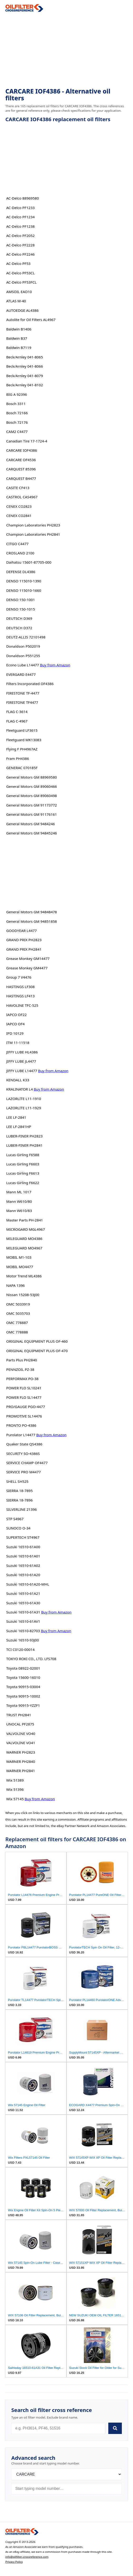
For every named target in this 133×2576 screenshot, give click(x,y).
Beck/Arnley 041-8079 (24, 375)
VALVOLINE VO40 (20, 1733)
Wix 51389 (15, 1780)
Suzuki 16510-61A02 (23, 1565)
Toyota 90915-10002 (23, 1696)
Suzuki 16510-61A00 (23, 1546)
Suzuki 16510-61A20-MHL (27, 1584)
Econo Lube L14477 (22, 665)
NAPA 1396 (15, 1285)
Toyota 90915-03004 (23, 1686)
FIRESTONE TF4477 (22, 702)
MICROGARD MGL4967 (25, 1229)
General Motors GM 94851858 (31, 921)
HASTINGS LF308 (20, 986)
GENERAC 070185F (22, 767)
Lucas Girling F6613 (22, 1173)
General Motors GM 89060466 (31, 786)
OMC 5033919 (18, 1304)
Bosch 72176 (17, 422)
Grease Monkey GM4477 (27, 968)
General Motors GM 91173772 (31, 805)
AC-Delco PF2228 (20, 245)
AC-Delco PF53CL (20, 273)
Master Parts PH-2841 (24, 1220)
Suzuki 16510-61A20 (23, 1574)
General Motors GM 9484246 (30, 823)
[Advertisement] (66, 50)
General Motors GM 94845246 (31, 833)
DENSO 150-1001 (20, 599)
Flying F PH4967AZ (22, 749)
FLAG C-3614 (17, 711)
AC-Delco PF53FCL (21, 282)
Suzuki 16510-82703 (23, 1630)
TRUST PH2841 (18, 1714)
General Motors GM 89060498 (31, 795)
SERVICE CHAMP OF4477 (27, 1462)
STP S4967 (15, 1518)
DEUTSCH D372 (19, 627)
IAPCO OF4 (15, 1023)
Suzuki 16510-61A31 (23, 1612)
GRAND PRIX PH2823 (24, 939)
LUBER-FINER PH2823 (24, 1136)
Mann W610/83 (19, 1210)
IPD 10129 (15, 1033)
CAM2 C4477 (17, 431)
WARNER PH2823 (20, 1752)
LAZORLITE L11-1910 (23, 1098)
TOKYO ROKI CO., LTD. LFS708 (31, 1658)
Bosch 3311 (16, 403)
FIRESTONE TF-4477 (22, 693)
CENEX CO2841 (19, 515)
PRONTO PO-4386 (21, 1425)
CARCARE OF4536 (21, 459)
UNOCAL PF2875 (20, 1724)
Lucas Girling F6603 (22, 1164)
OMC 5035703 (18, 1313)
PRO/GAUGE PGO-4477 (25, 1406)
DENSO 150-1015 (20, 609)
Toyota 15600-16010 (23, 1677)
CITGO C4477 (17, 543)
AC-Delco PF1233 (20, 207)
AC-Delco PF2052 (20, 235)
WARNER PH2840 (20, 1761)
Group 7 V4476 (18, 977)
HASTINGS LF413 (20, 996)
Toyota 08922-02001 (23, 1668)
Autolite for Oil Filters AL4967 (31, 319)
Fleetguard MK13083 (23, 739)
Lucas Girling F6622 (22, 1182)
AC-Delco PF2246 (20, 254)
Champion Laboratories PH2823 (33, 525)
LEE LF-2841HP (18, 1126)
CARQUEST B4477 (21, 478)
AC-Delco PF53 (18, 263)
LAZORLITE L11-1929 (23, 1107)
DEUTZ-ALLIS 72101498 (25, 637)
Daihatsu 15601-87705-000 (28, 562)
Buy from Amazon (55, 665)
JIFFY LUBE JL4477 (21, 1061)
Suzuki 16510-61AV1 (23, 1621)
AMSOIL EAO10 (19, 291)
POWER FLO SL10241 (23, 1388)
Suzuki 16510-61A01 (23, 1556)
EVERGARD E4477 (21, 674)
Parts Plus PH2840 (21, 1360)
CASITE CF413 (17, 487)
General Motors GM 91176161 (31, 814)
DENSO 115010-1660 (23, 590)
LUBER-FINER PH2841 (24, 1145)
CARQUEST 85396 (21, 469)
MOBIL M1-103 (18, 1257)
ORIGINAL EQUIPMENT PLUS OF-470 (37, 1350)
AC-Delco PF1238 (20, 226)
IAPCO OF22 (16, 1014)
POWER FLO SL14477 (23, 1397)
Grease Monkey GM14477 (28, 958)
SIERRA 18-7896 (19, 1500)
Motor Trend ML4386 (24, 1276)
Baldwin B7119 (18, 347)
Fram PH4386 (17, 758)
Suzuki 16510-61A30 (23, 1602)
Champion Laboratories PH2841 (33, 534)
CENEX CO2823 (19, 506)
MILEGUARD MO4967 (24, 1248)
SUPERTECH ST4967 (22, 1537)
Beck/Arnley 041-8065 (24, 357)
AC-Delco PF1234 (20, 216)
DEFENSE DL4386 (20, 571)
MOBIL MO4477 (19, 1266)
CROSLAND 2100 (20, 553)
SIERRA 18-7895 (19, 1490)
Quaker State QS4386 (24, 1444)
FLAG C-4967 (17, 721)
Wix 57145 (15, 1798)
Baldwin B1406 (18, 329)
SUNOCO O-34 (18, 1528)
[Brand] (66, 2474)
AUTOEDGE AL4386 (22, 310)
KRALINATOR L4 (19, 1089)
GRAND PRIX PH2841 (24, 949)
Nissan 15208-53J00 (22, 1294)
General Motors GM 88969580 (31, 777)
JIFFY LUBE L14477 (21, 1070)
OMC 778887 (17, 1322)
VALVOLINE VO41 (20, 1742)
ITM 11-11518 (17, 1042)
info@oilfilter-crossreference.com (26, 2556)
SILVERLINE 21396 (21, 1509)
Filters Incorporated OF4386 (29, 683)
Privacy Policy (14, 2561)
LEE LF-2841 (16, 1117)
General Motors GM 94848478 (31, 911)
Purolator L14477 (20, 1434)
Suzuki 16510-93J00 (22, 1640)
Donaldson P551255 (23, 655)
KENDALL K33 (17, 1080)
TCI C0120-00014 (20, 1649)
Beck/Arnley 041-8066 (24, 366)
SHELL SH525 (17, 1481)
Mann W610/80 (19, 1201)
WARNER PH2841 (20, 1770)
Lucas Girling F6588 (22, 1154)
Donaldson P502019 (23, 646)
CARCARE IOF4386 (21, 450)
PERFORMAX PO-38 (22, 1378)
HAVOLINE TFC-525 (22, 1005)
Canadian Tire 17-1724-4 (26, 441)
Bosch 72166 (17, 412)
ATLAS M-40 (16, 301)
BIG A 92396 (16, 394)
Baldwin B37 (16, 338)
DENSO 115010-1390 (23, 581)
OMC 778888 (17, 1332)
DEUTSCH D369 (19, 618)
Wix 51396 (15, 1789)
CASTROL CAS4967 (22, 497)
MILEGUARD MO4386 (24, 1238)
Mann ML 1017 (18, 1192)
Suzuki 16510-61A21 (23, 1593)
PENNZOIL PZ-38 (20, 1369)
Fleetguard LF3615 (22, 730)
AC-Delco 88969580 (22, 198)
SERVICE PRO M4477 (23, 1472)
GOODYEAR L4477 (21, 930)
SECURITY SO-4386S (23, 1453)
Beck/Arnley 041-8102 (24, 385)
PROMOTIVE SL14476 (24, 1416)
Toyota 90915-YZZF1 (23, 1705)
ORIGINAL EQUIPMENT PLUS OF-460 (37, 1341)
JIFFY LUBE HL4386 (22, 1052)
